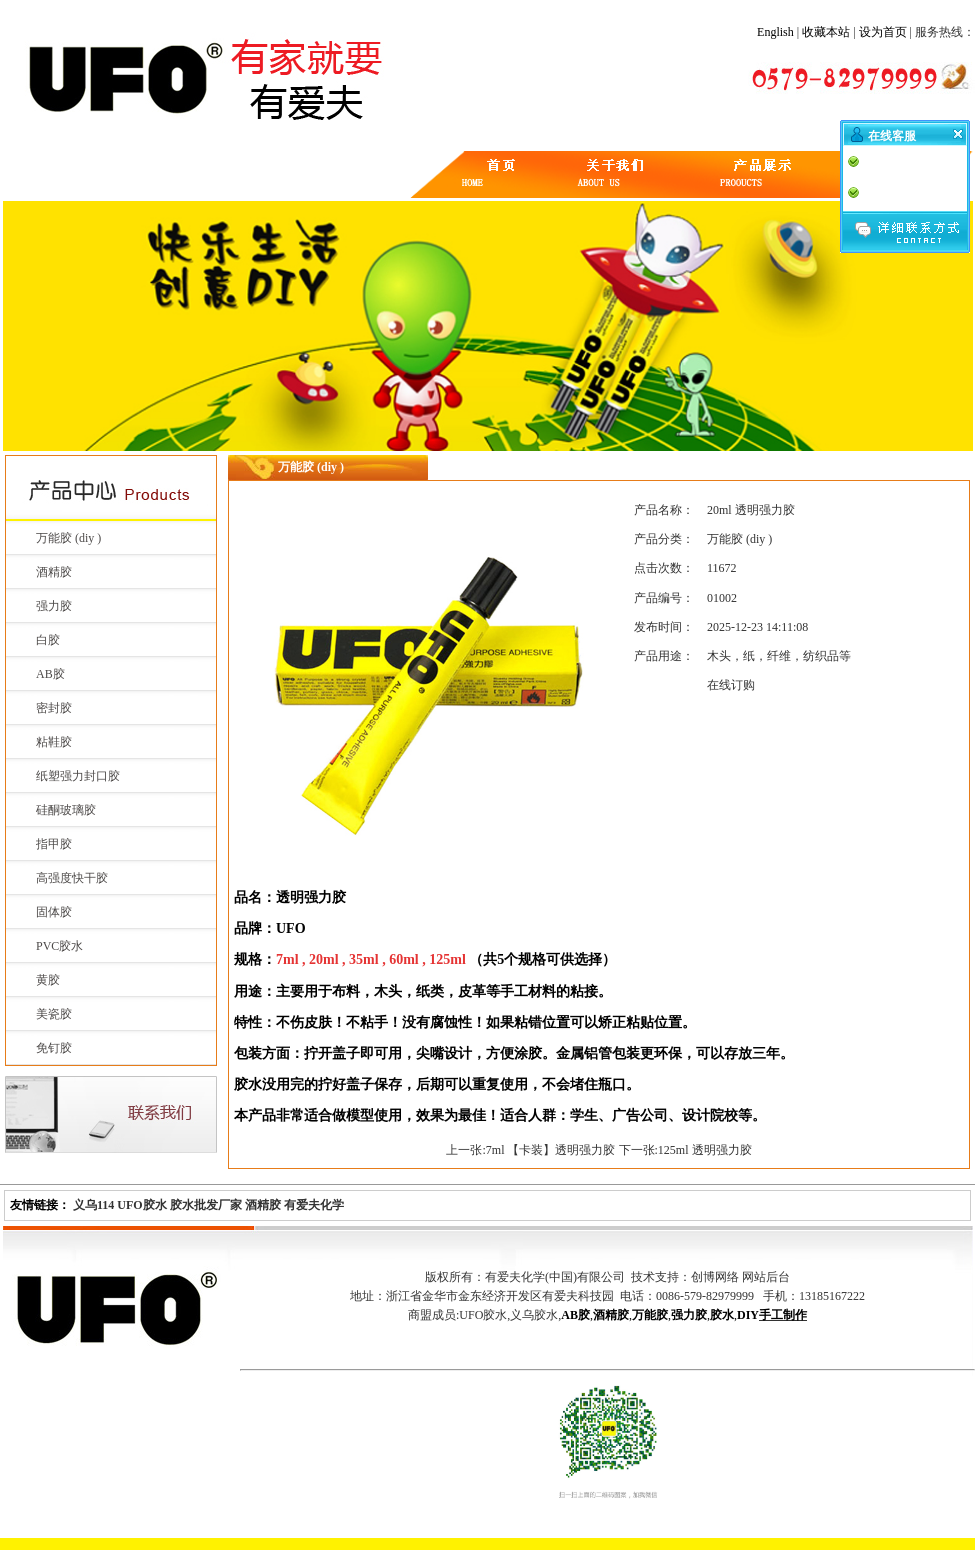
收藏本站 (826, 32)
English (775, 32)
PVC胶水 (59, 946)
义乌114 (93, 1205)
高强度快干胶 (72, 878)
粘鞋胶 (54, 742)
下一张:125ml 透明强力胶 (685, 1150)
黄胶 (48, 980)
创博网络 (715, 1277)
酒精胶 (54, 572)
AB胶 (50, 674)
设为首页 (883, 32)
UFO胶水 (141, 1205)
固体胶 (54, 912)
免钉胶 (54, 1048)
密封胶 (54, 708)
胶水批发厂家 (206, 1205)
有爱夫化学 (314, 1205)
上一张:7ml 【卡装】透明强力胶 (530, 1150)
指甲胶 (54, 844)
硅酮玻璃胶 (66, 810)
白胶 (48, 640)
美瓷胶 (54, 1014)
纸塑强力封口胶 (78, 776)
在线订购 (731, 685)
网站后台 (766, 1277)
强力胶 (54, 606)
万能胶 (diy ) (68, 538)
